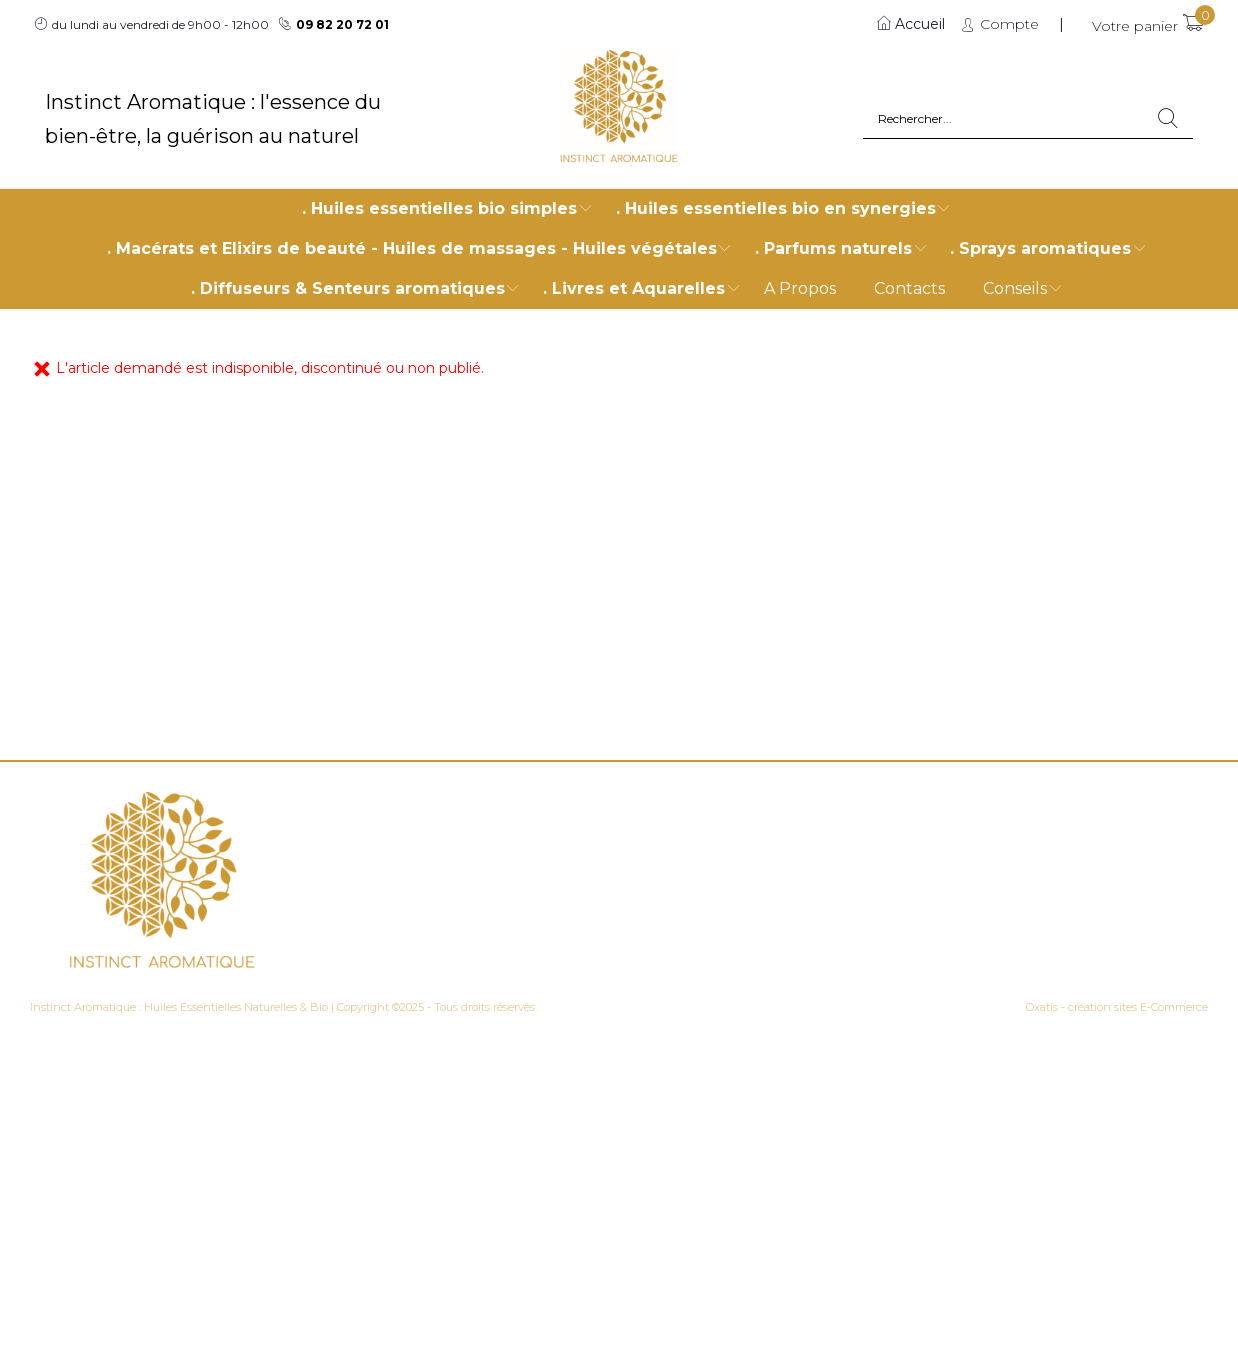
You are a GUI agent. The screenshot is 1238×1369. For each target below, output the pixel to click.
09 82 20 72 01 (342, 24)
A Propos (800, 288)
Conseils (1015, 288)
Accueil (920, 24)
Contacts (909, 288)
